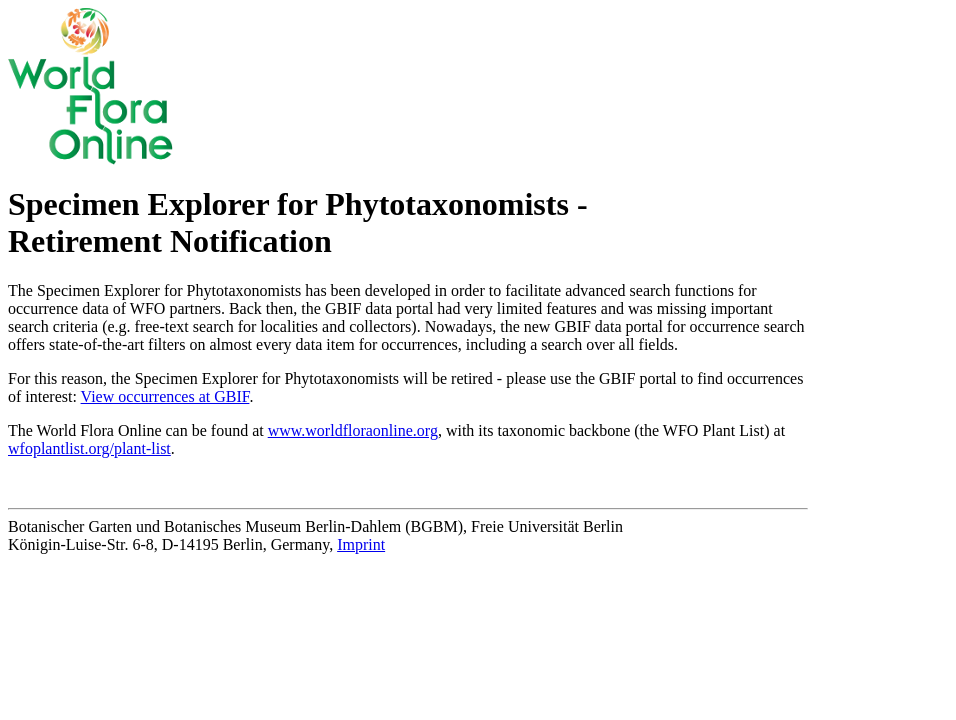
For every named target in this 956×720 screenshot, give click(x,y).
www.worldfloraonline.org (353, 430)
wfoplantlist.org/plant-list (89, 448)
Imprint (361, 544)
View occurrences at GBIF (165, 396)
